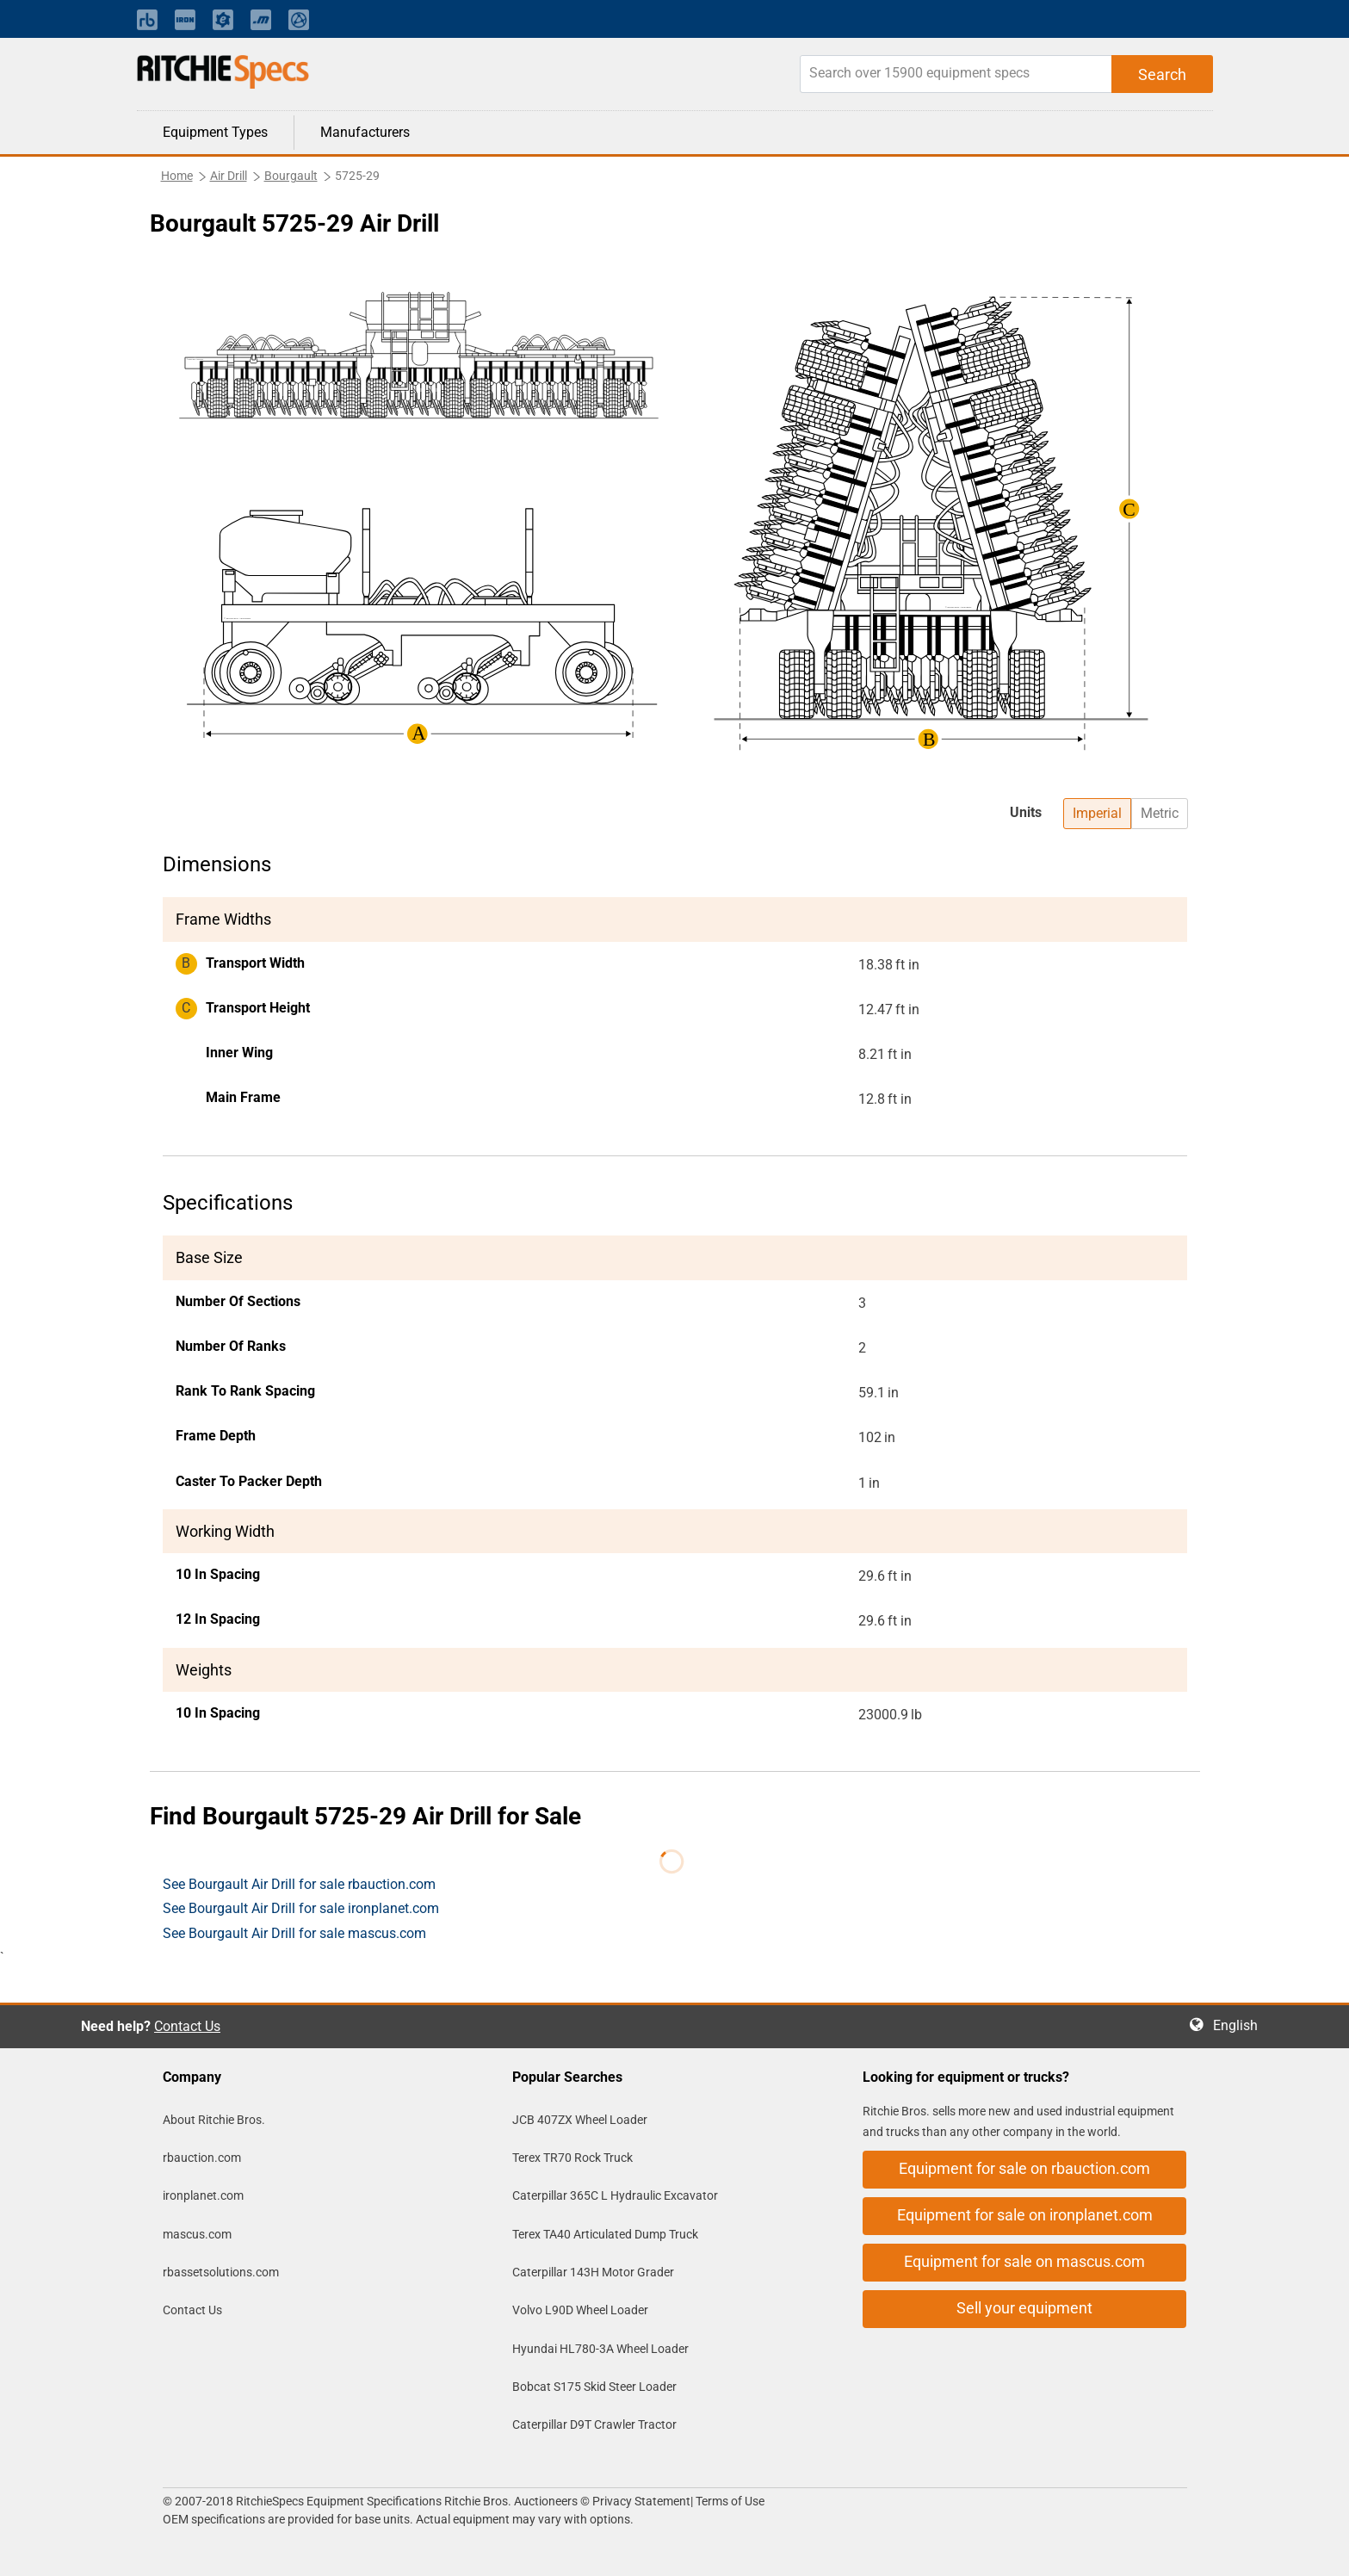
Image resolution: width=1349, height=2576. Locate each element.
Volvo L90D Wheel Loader (580, 2310)
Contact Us (187, 2026)
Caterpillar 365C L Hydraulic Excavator (615, 2195)
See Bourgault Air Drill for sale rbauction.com (299, 1884)
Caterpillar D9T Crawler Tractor (594, 2424)
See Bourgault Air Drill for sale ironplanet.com (301, 1908)
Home (177, 176)
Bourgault (291, 176)
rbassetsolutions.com (221, 2272)
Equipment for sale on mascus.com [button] (1024, 2261)
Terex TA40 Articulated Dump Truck (605, 2234)
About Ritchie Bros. (214, 2120)
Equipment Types (215, 132)
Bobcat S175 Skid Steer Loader (594, 2386)
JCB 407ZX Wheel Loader (579, 2120)
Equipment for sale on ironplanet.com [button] (1025, 2215)
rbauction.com (202, 2157)
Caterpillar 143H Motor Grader (593, 2272)
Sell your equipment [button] (1024, 2308)
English (1240, 2025)
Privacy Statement (641, 2501)
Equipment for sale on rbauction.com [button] (1024, 2168)
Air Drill (228, 176)
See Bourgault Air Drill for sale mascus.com (294, 1933)
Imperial (1097, 813)
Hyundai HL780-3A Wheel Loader (600, 2349)
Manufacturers (365, 132)
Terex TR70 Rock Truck (572, 2157)
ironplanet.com (203, 2195)
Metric (1160, 813)
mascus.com (197, 2234)
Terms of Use (728, 2501)
